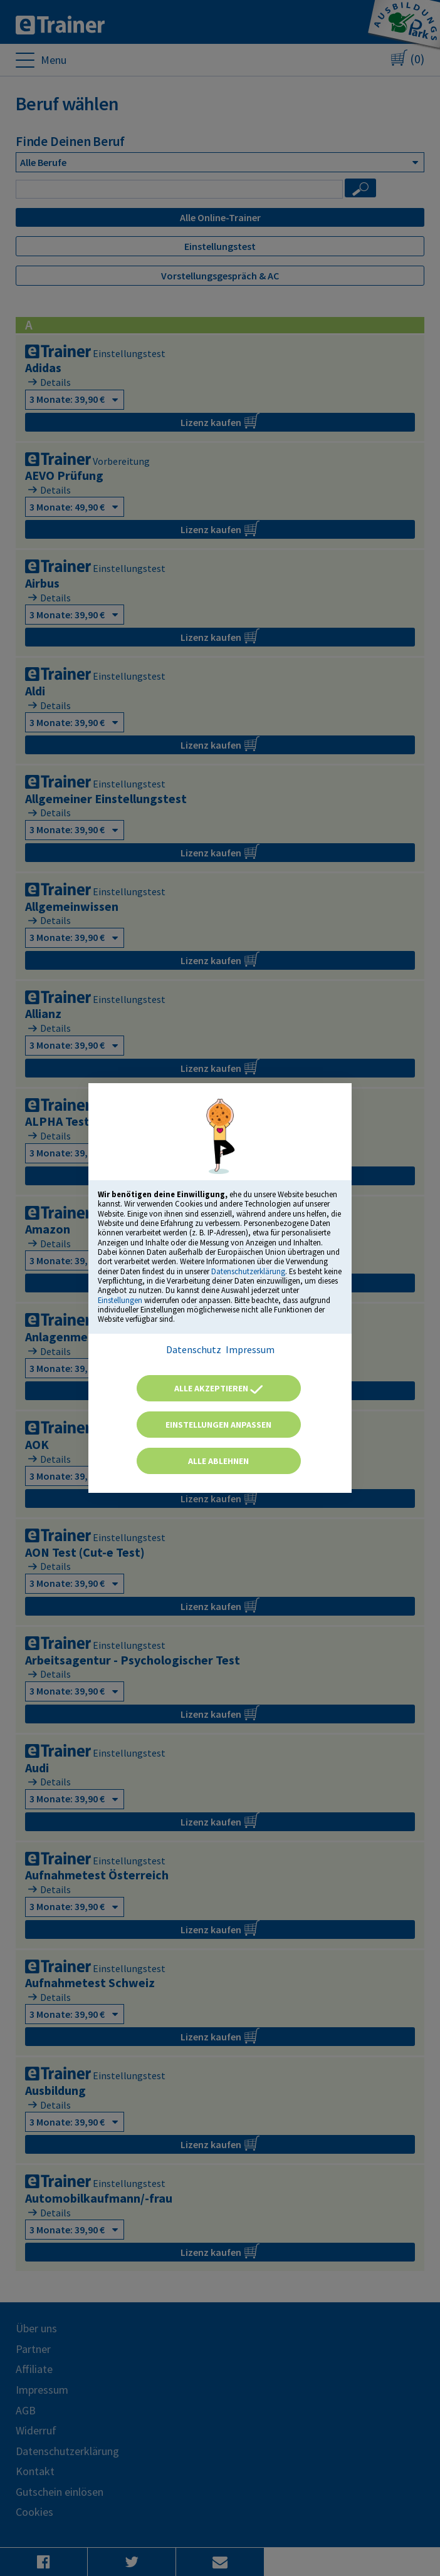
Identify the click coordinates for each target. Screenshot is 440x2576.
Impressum (250, 1349)
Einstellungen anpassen (218, 1424)
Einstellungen (120, 1300)
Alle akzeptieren (218, 1388)
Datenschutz (193, 1349)
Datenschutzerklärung (248, 1271)
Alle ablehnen (218, 1461)
